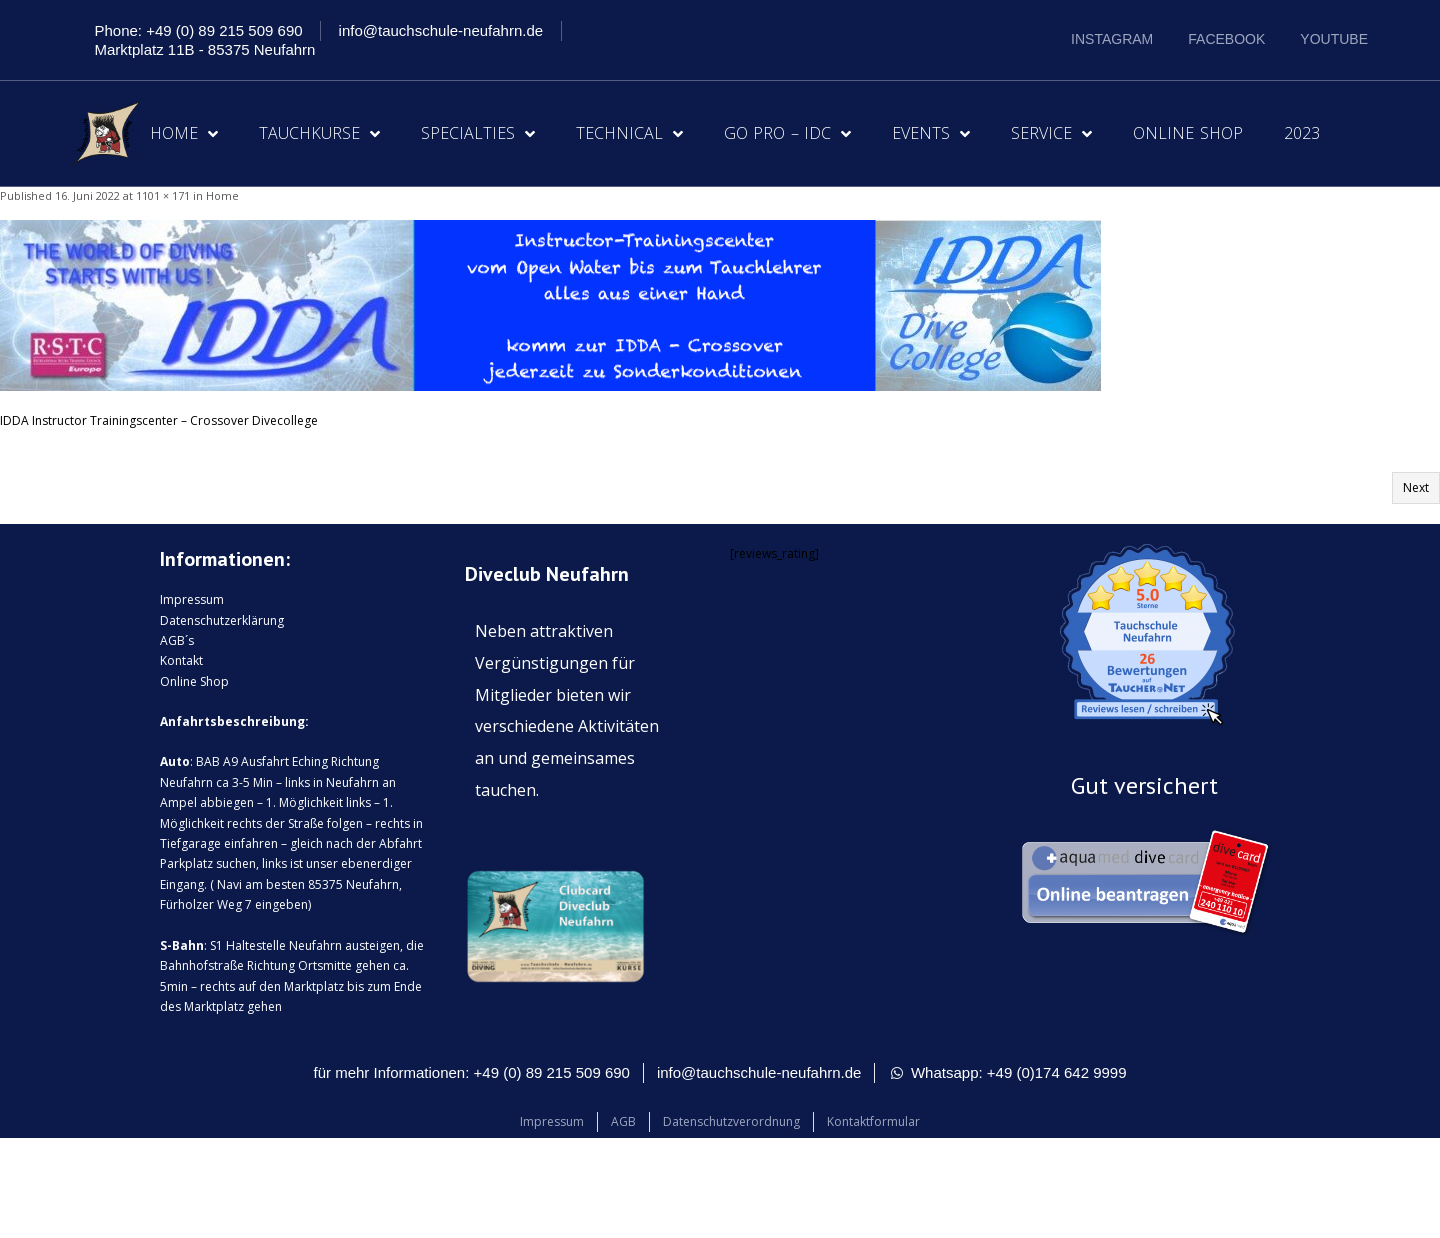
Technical (629, 134)
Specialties (478, 134)
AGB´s (177, 640)
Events (931, 134)
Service (1051, 134)
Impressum (192, 599)
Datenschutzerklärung (222, 620)
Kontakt (181, 660)
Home (184, 134)
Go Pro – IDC (788, 134)
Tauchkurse (319, 134)
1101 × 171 (163, 195)
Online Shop (1188, 133)
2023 (1302, 133)
